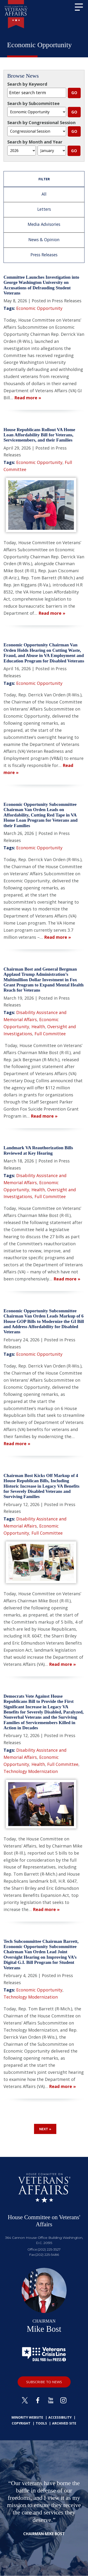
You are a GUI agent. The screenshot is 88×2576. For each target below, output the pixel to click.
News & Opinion (44, 239)
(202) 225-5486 (47, 2254)
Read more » (27, 397)
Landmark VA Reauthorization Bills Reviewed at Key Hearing (38, 1150)
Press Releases (44, 254)
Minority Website (27, 2417)
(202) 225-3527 (49, 2249)
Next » (45, 2129)
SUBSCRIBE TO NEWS (44, 2381)
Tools (41, 2423)
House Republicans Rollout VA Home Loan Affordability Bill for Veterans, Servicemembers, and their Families (39, 435)
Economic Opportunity (39, 308)
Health (38, 1026)
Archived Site (64, 2423)
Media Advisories (44, 224)
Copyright (21, 2423)
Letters (44, 209)
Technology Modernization (31, 1771)
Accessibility (60, 2417)
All (44, 194)
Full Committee (50, 1033)
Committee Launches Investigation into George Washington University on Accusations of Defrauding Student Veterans (41, 285)
